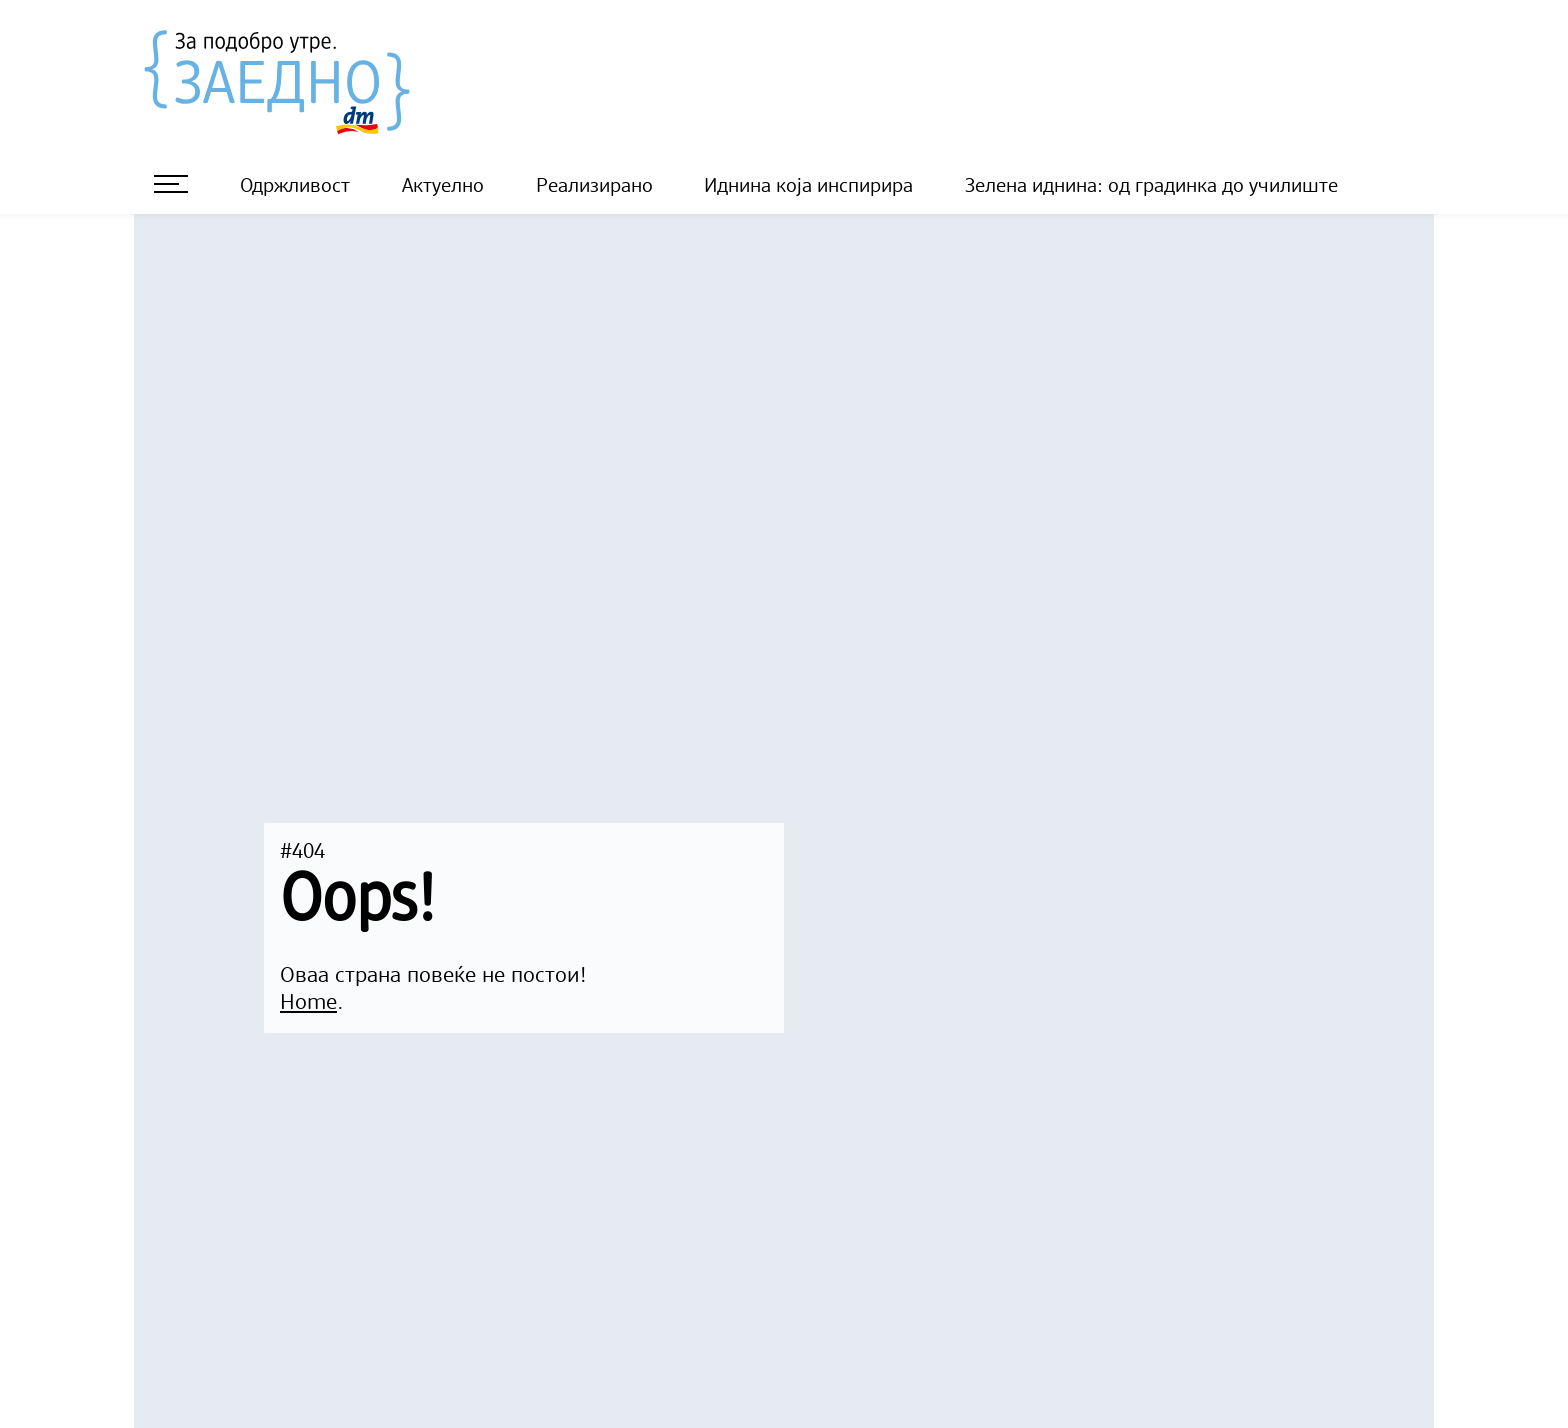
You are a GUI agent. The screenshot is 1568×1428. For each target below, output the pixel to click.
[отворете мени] (171, 184)
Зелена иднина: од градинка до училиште (1151, 187)
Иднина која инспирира (808, 187)
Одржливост (295, 187)
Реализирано (594, 187)
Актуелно (443, 187)
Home (308, 1003)
